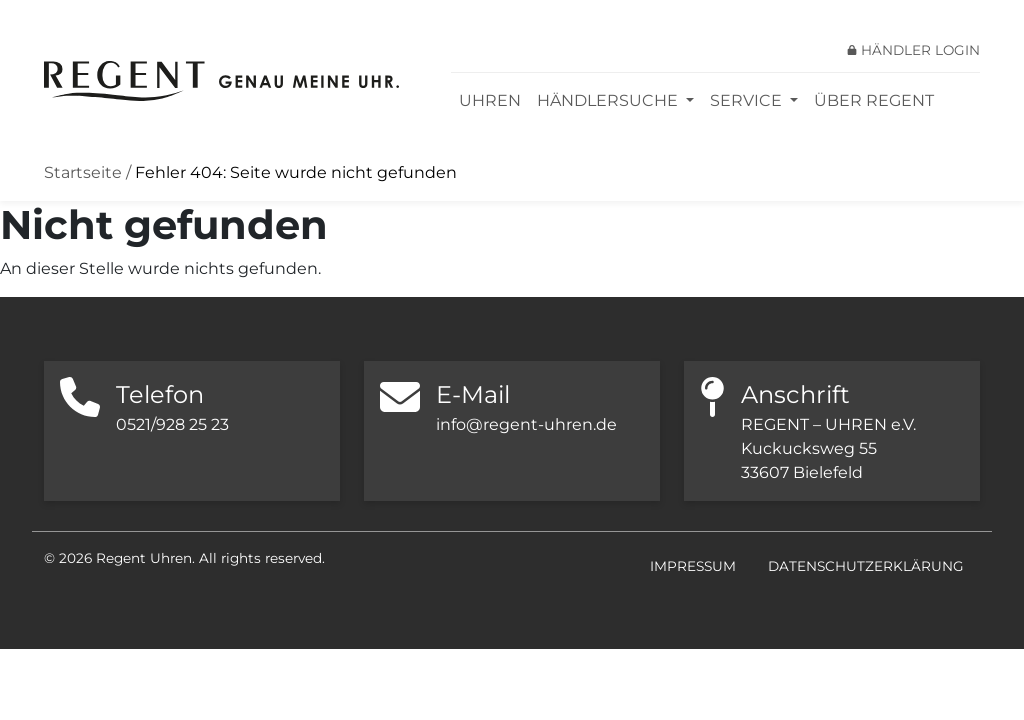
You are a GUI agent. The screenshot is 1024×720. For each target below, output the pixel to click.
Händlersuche (609, 100)
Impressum (693, 566)
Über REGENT (874, 100)
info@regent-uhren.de (526, 424)
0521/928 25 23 (172, 424)
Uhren (490, 100)
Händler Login (920, 50)
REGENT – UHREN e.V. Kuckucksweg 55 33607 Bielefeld (828, 448)
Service (748, 100)
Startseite (83, 172)
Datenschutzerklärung (866, 566)
